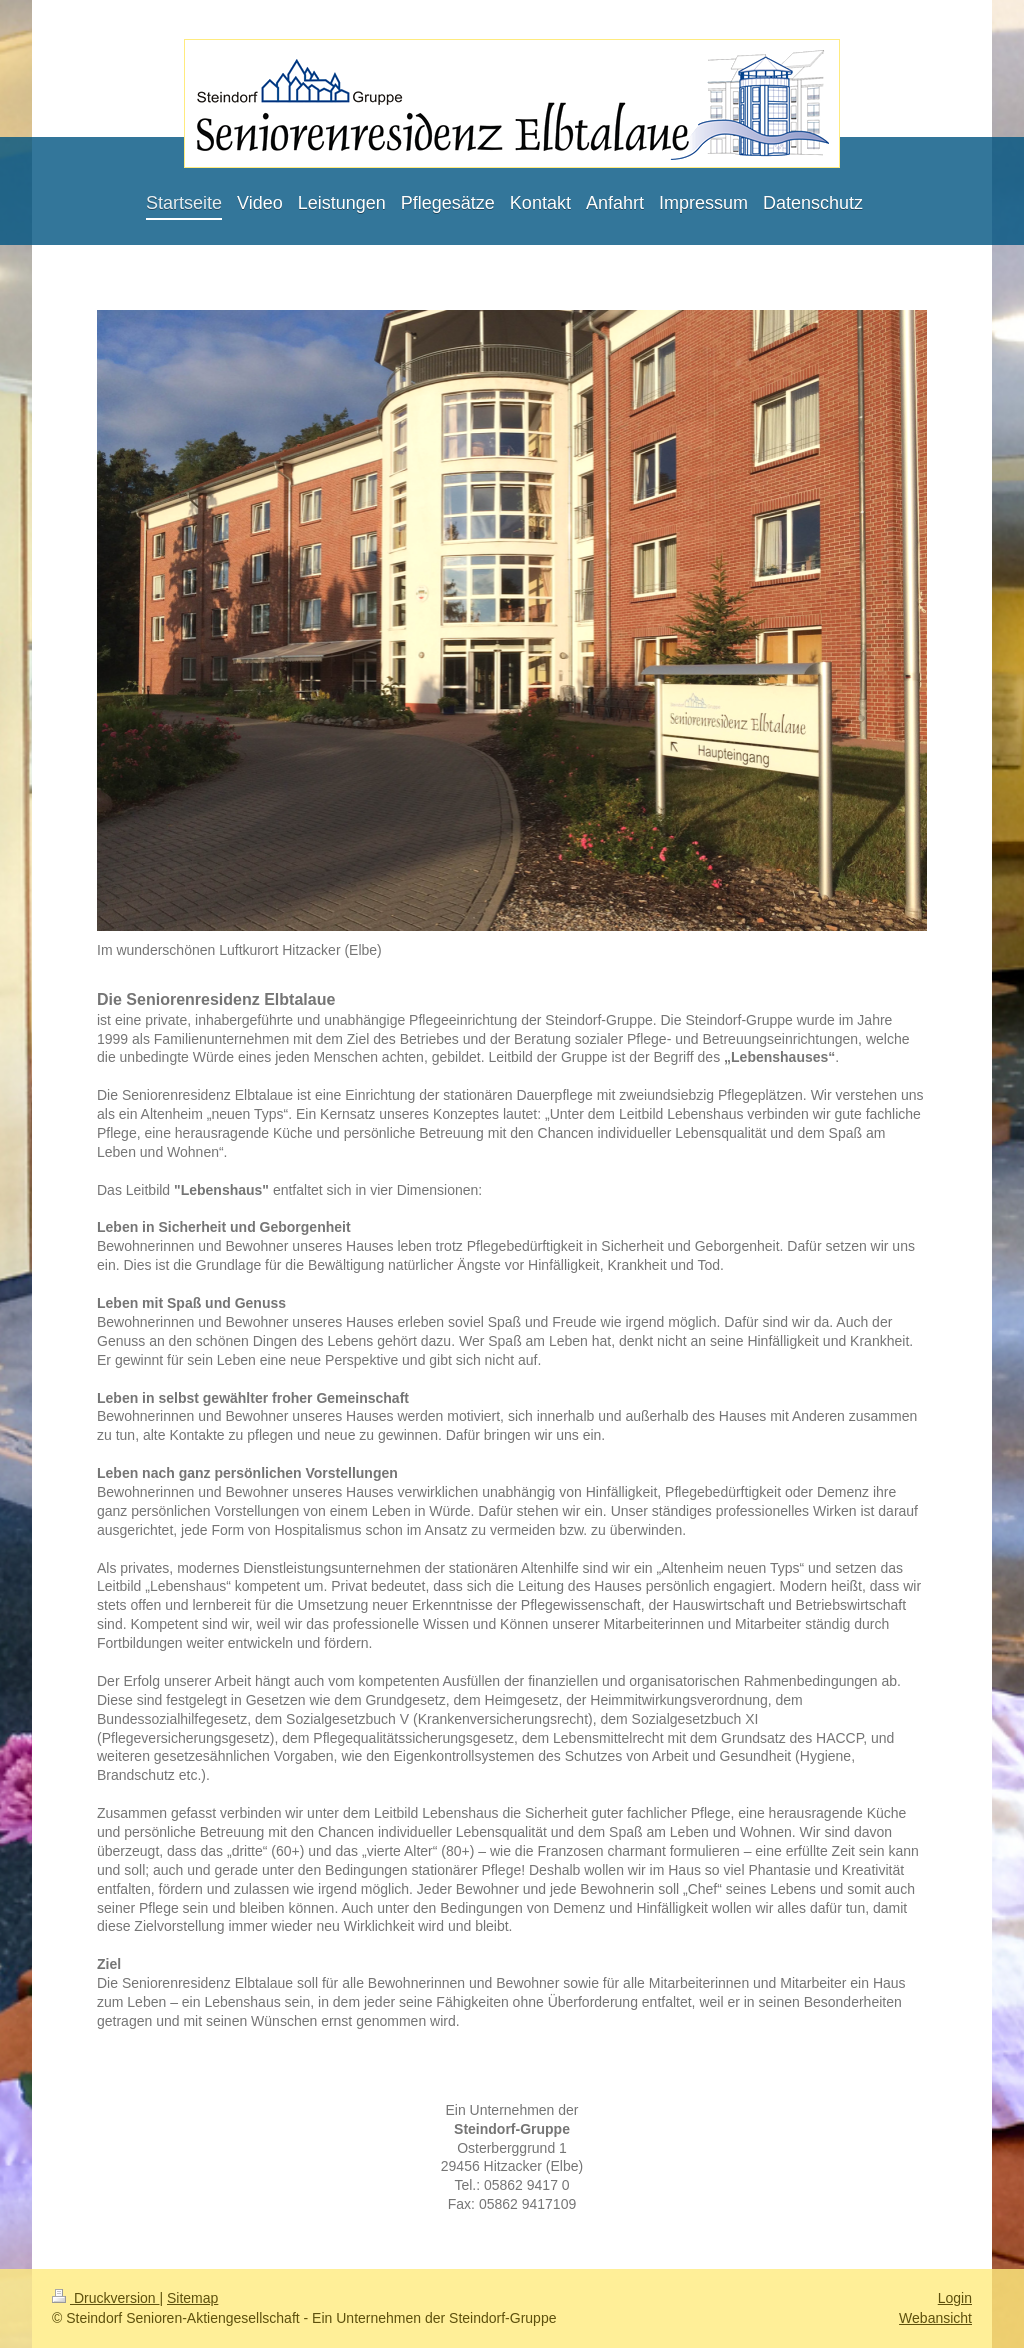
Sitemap (192, 2298)
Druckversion (105, 2298)
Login (955, 2298)
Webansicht (935, 2318)
